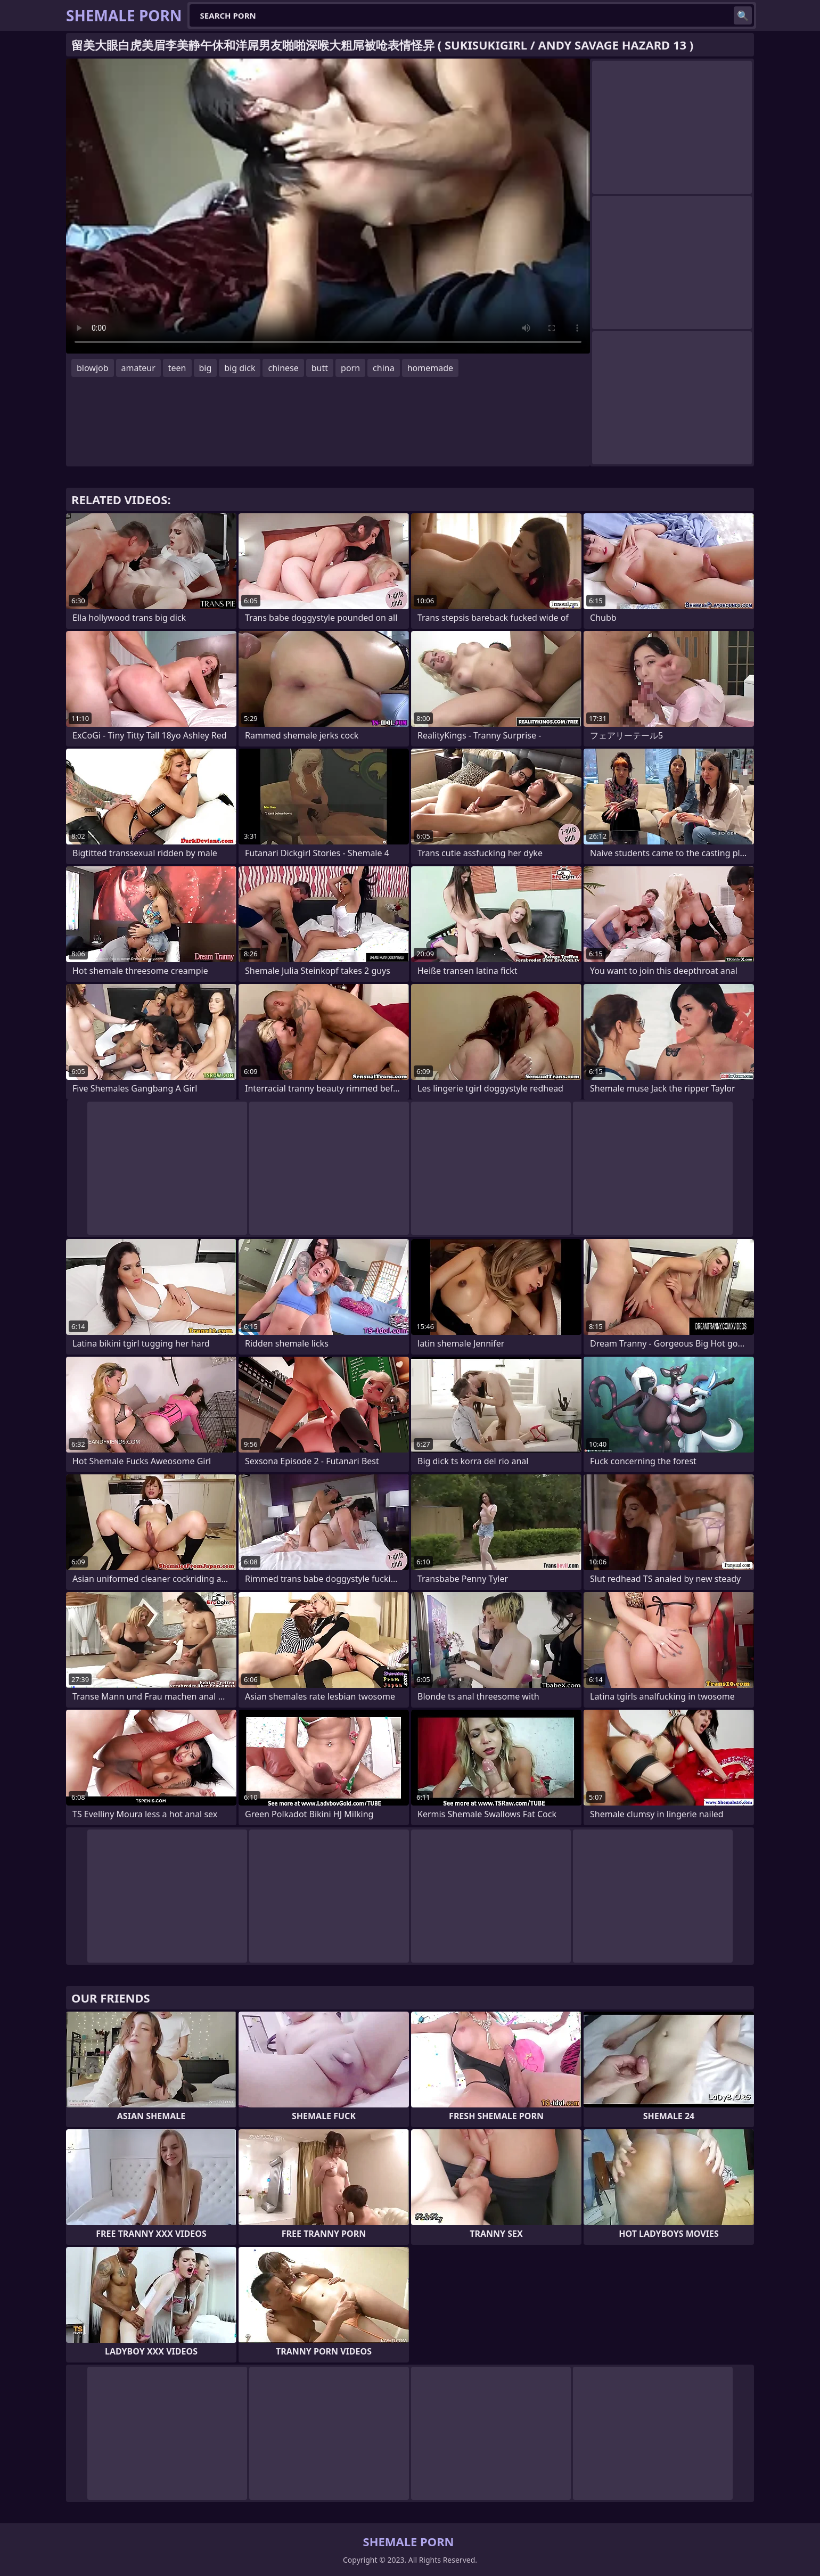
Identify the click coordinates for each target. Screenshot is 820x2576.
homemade (430, 368)
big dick (239, 368)
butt (319, 368)
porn (350, 368)
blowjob (93, 368)
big (205, 368)
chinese (283, 368)
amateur (138, 368)
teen (177, 368)
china (384, 368)
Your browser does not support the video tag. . (328, 206)
